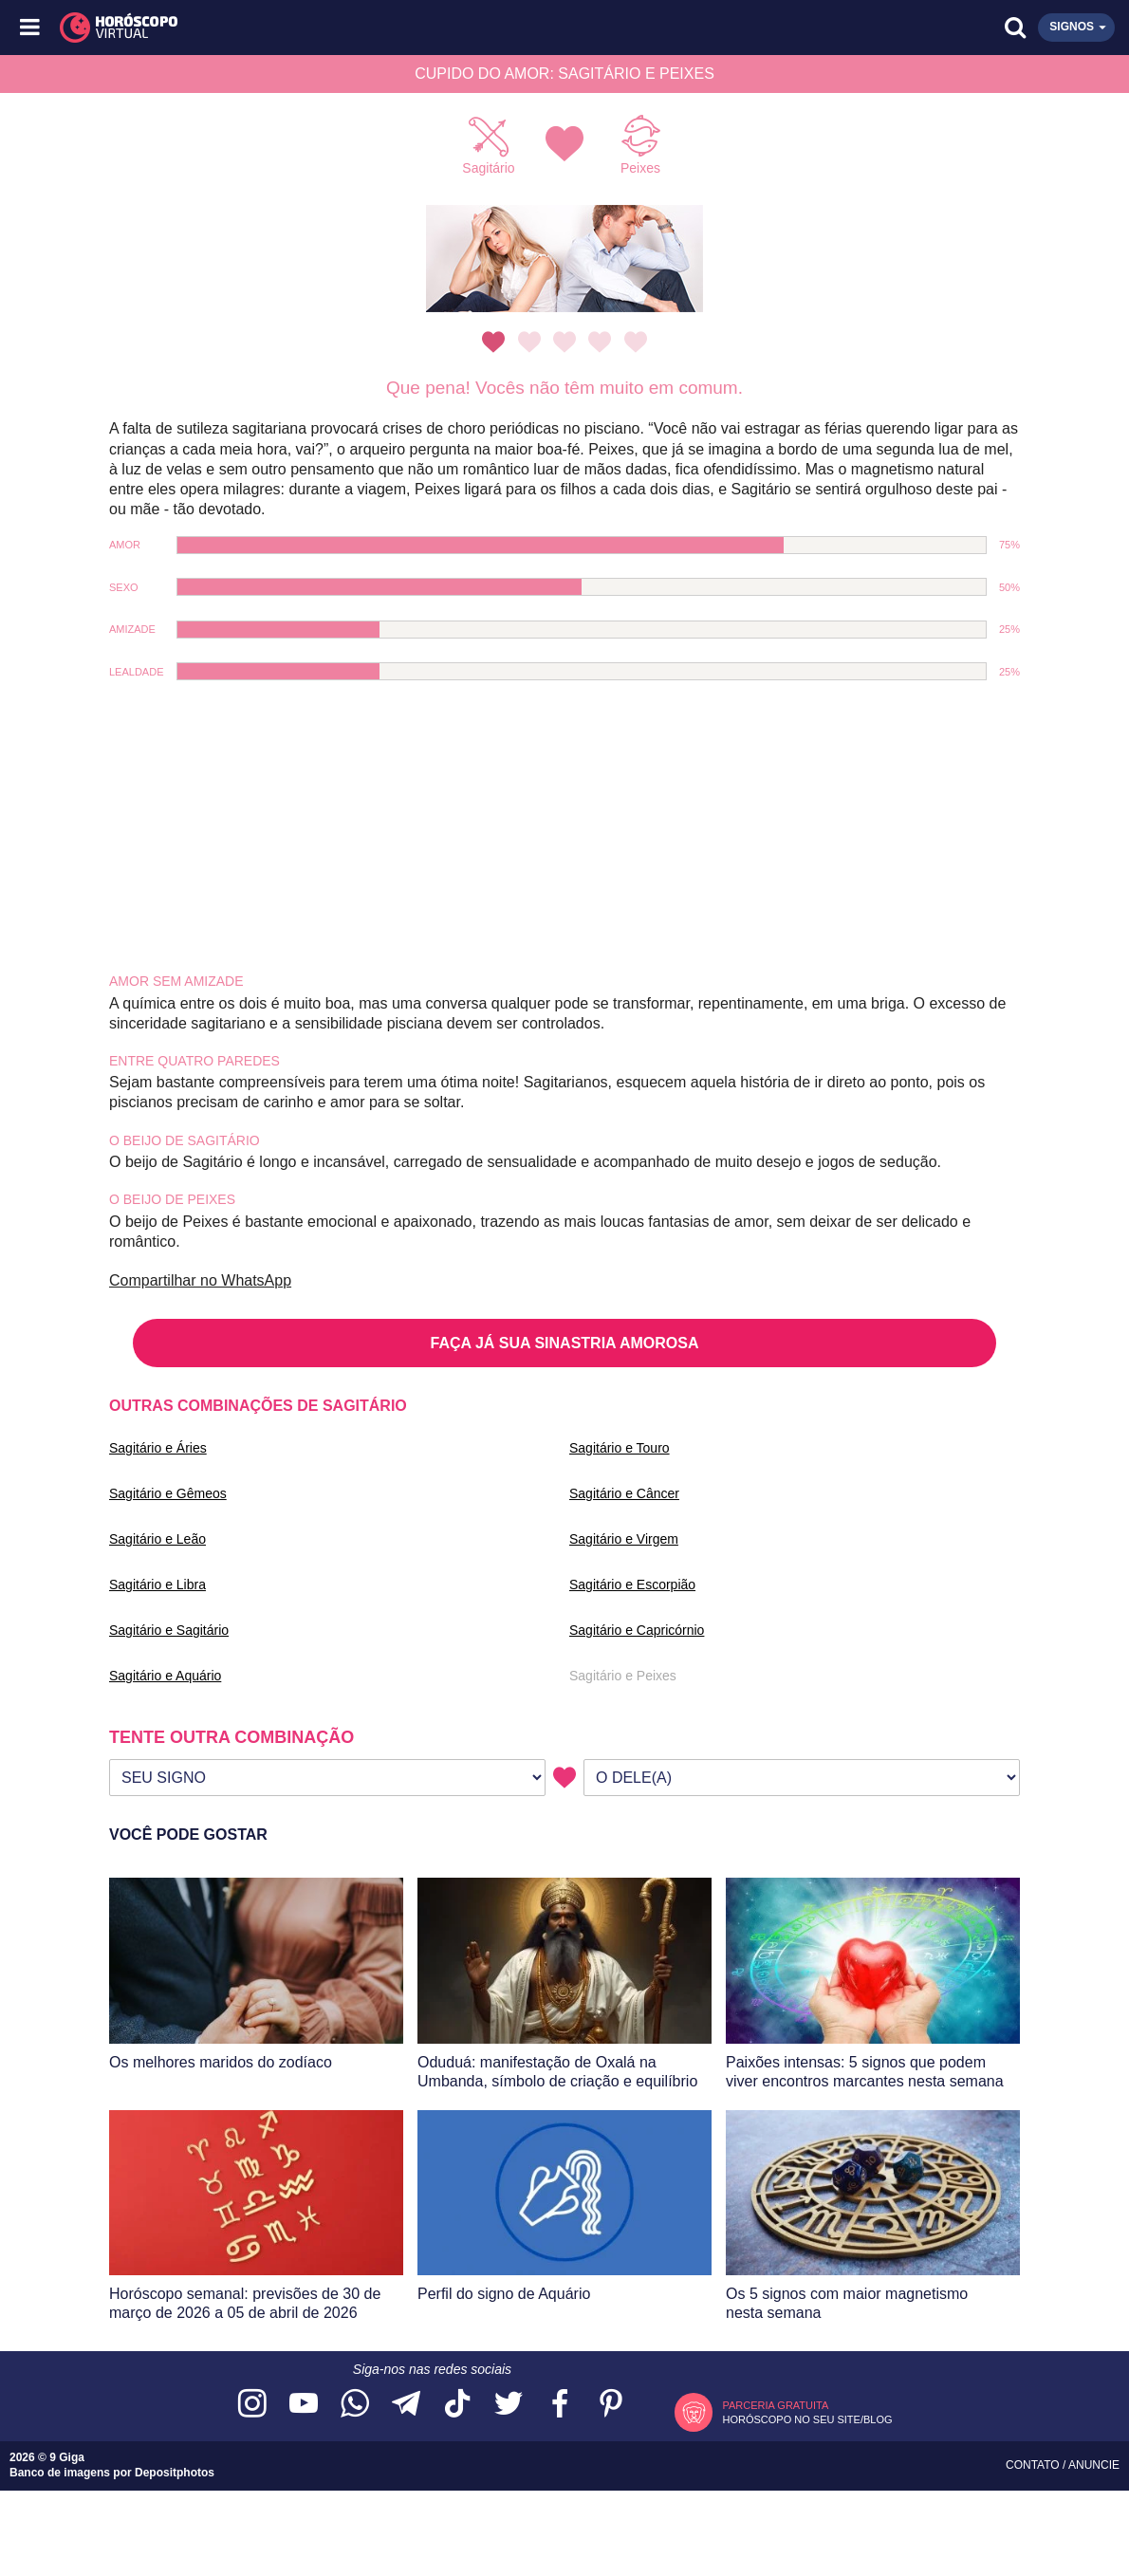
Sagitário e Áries (158, 1447)
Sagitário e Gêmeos (168, 1493)
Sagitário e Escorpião (632, 1584)
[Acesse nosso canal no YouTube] (303, 2404)
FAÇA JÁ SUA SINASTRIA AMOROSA (565, 1343)
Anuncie (1094, 2465)
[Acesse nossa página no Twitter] (508, 2404)
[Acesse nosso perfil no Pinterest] (611, 2404)
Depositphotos (174, 2472)
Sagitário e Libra (157, 1584)
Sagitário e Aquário (165, 1675)
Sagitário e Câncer (624, 1493)
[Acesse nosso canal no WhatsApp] (355, 2404)
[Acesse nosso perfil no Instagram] (252, 2404)
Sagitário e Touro (619, 1447)
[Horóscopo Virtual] (299, 27)
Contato (1034, 2465)
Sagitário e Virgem (623, 1539)
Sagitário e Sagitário (169, 1630)
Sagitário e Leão (157, 1539)
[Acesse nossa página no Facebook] (560, 2404)
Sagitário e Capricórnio (636, 1630)
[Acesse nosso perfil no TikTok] (457, 2404)
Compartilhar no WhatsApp (200, 1280)
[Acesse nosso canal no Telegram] (406, 2404)
